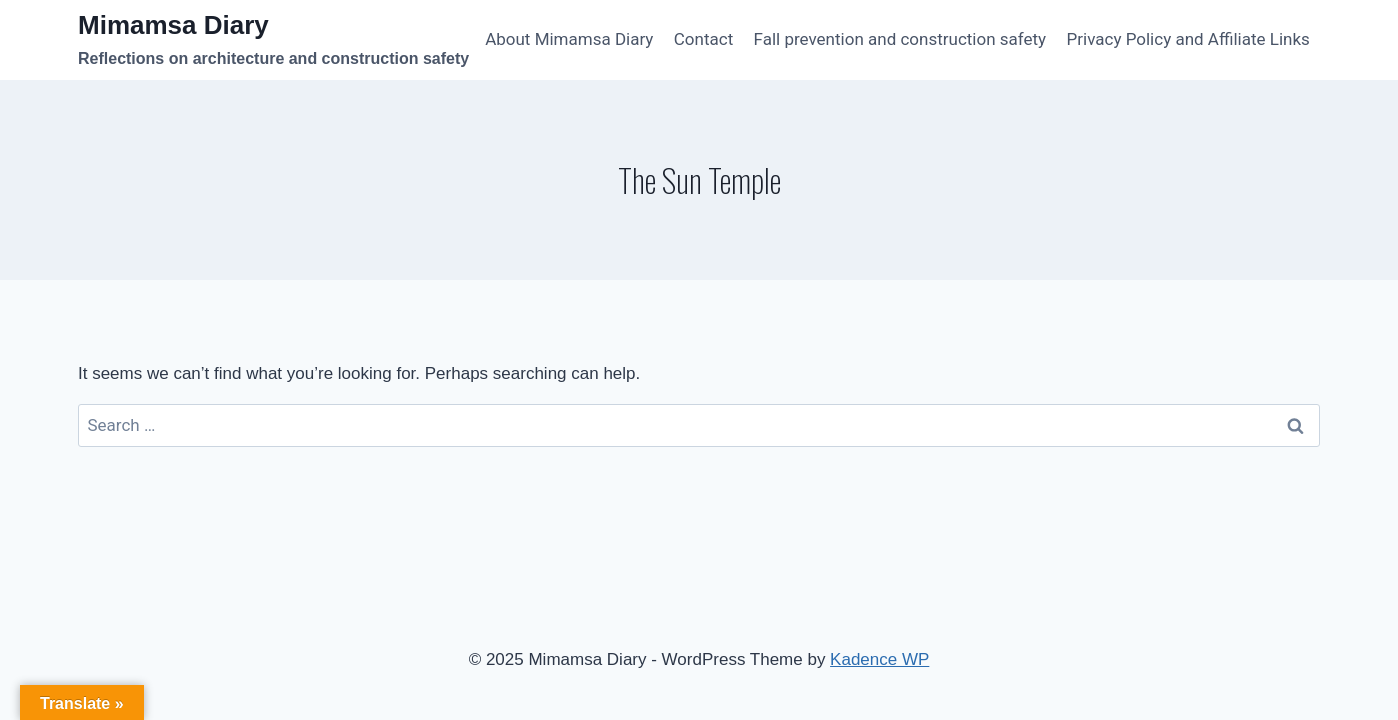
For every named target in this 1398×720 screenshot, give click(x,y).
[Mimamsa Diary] (273, 40)
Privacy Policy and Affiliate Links (1188, 39)
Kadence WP (879, 659)
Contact (703, 39)
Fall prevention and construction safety (900, 39)
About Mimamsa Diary (569, 39)
